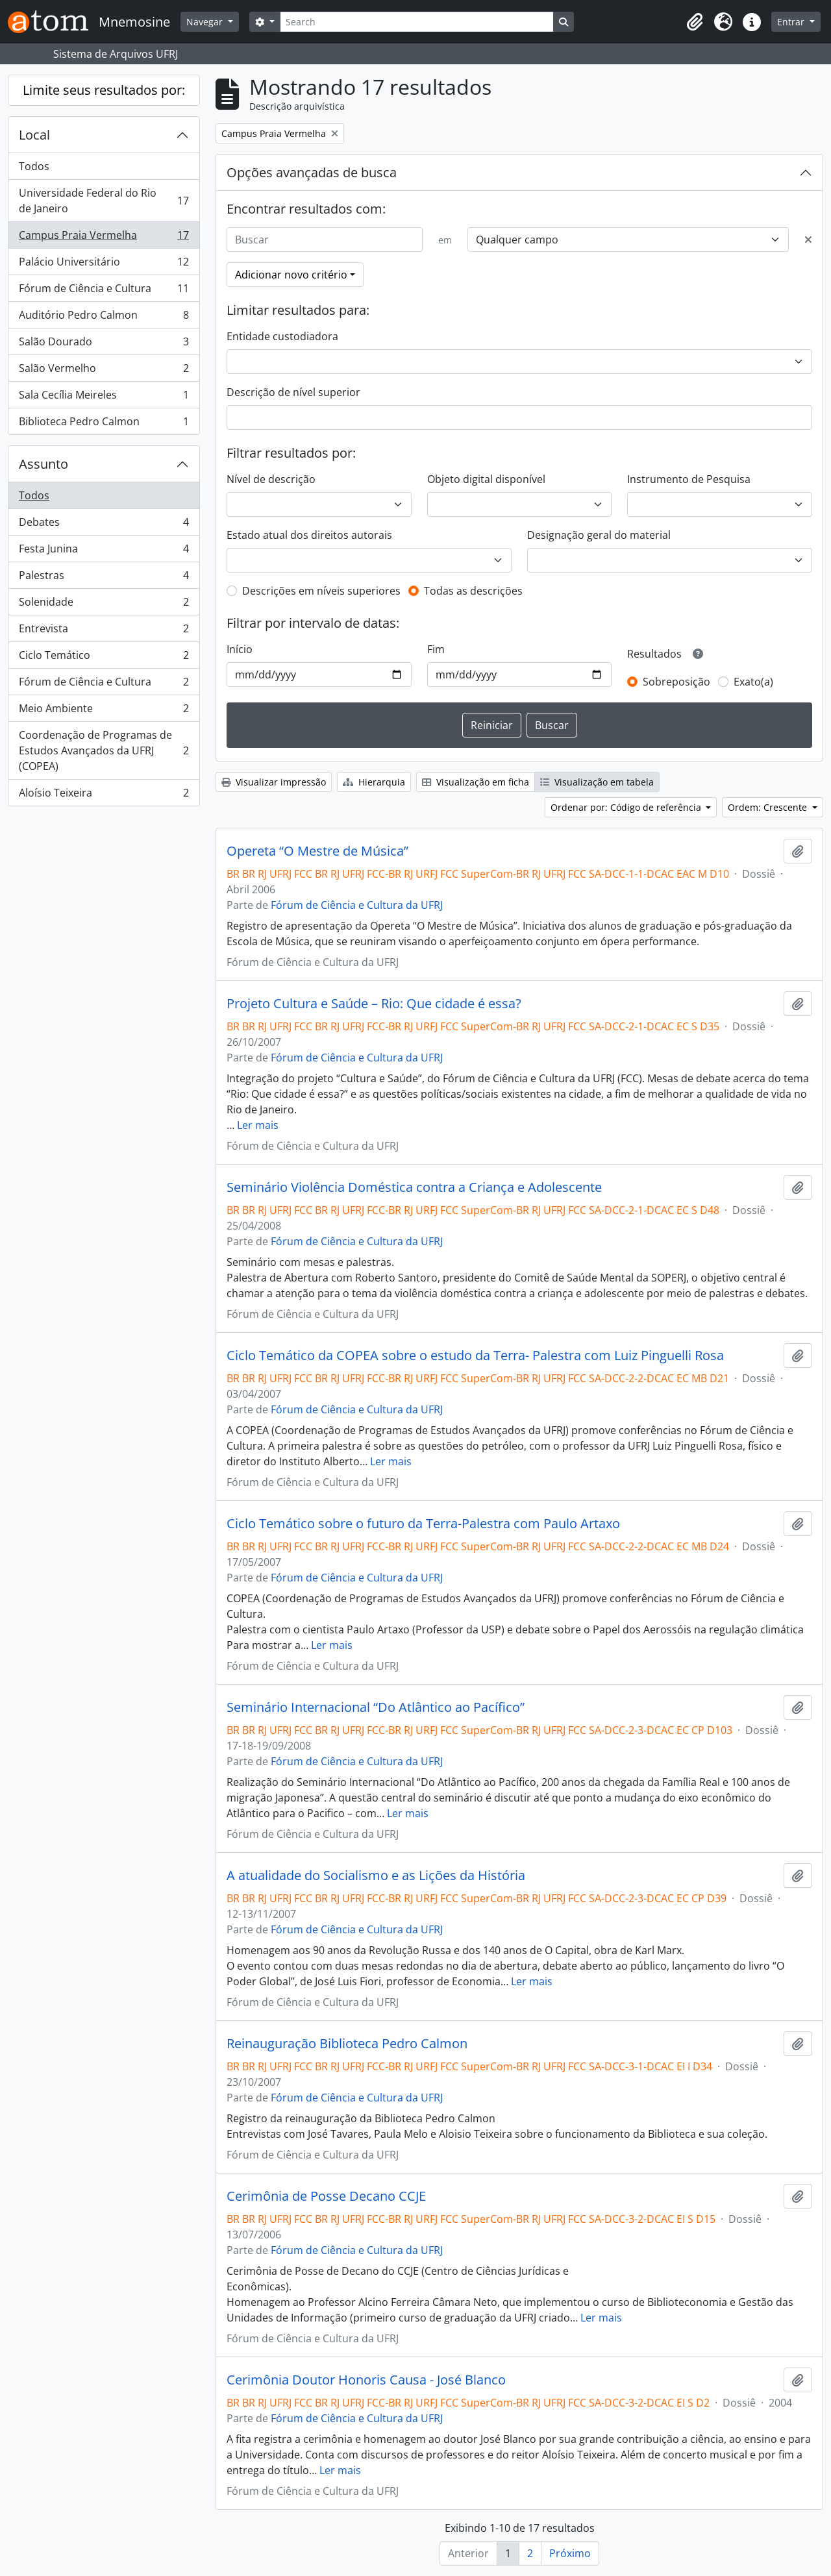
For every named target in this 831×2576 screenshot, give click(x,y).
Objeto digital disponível (486, 479)
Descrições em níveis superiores (321, 591)
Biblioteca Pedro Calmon (103, 424)
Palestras (103, 578)
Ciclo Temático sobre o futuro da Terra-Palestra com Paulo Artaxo (423, 1523)
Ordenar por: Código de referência (627, 807)
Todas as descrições (473, 591)
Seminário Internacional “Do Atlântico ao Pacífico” (376, 1707)
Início (240, 649)
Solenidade (103, 604)
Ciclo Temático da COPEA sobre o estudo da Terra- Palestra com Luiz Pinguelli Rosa (475, 1355)
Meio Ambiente (103, 711)
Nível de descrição (271, 479)
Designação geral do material (599, 535)
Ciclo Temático (103, 658)
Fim (436, 649)
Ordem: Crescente (769, 807)
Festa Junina (103, 551)
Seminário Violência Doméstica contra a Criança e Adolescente (414, 1187)
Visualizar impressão (273, 782)
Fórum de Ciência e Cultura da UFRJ (357, 905)
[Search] (417, 22)
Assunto (43, 464)
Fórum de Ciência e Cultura (103, 291)
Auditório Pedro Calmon (103, 317)
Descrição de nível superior (293, 392)
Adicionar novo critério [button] (291, 274)
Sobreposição (676, 682)
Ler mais (258, 1125)
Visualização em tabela (597, 782)
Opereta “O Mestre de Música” (317, 851)
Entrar (792, 22)
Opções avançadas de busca (312, 172)
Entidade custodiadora (282, 336)
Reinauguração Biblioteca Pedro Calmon (347, 2043)
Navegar (205, 22)
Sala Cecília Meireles (103, 397)
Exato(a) (753, 682)
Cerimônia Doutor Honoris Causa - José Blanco (366, 2380)
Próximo (570, 2553)
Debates (103, 525)
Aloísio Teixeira (103, 795)
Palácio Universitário (103, 264)
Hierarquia (374, 782)
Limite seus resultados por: (104, 90)
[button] (694, 22)
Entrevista (103, 631)
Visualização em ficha (475, 782)
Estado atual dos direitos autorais (309, 535)
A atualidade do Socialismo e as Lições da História (376, 1875)
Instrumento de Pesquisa (688, 479)
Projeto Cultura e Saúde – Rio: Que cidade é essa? (374, 1003)
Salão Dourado (103, 344)
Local (34, 134)
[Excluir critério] (808, 239)
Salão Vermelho (103, 371)
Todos (34, 166)
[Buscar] (325, 239)
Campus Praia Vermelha (103, 238)
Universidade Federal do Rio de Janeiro (103, 201)
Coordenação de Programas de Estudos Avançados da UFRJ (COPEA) (103, 750)
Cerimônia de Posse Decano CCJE (326, 2196)
